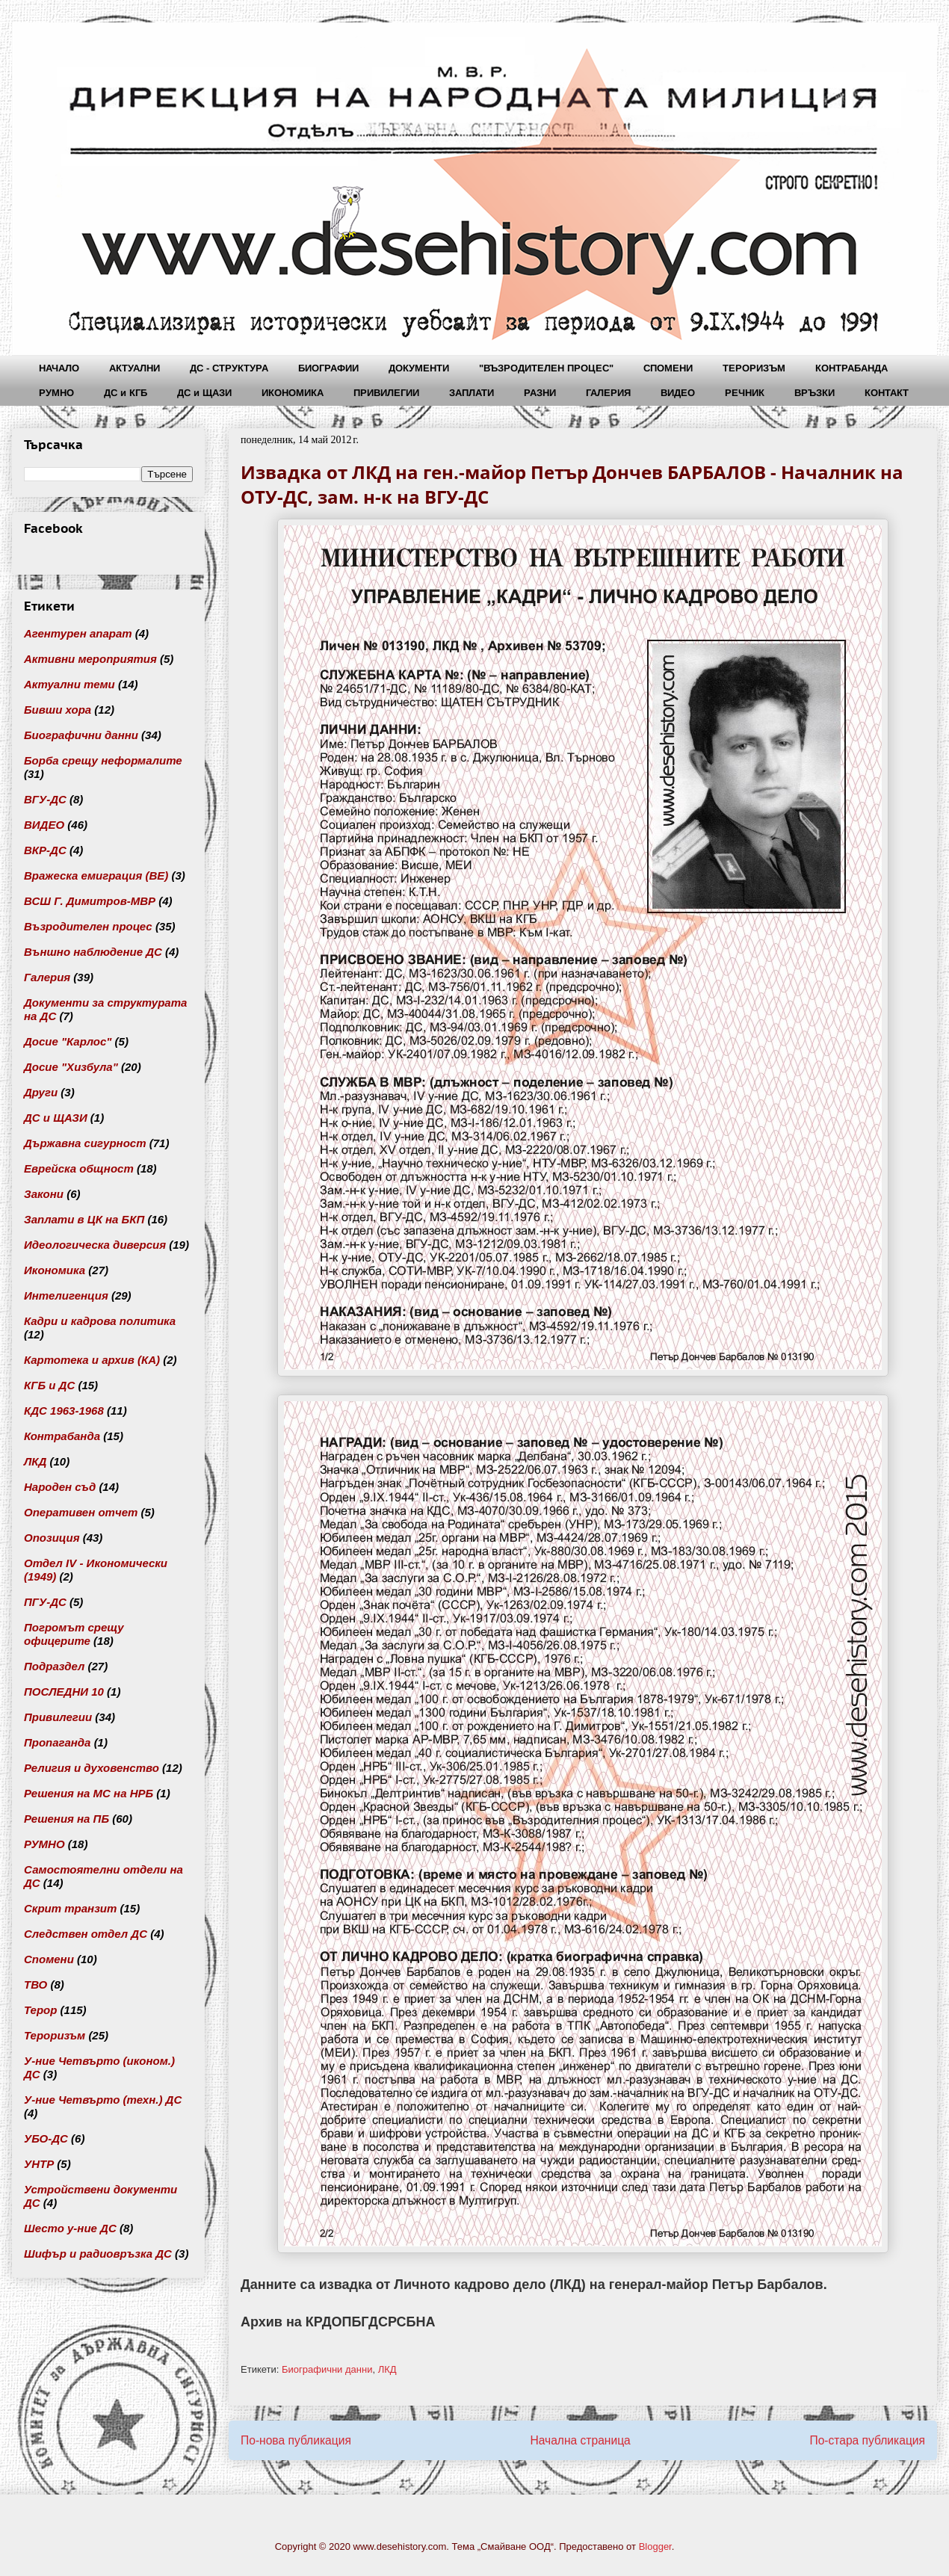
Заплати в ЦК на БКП (84, 1219)
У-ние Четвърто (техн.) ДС (103, 2099)
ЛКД (387, 2369)
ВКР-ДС (45, 850)
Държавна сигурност (85, 1143)
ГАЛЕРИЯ (608, 392)
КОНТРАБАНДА (851, 368)
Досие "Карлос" (67, 1041)
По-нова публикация (296, 2440)
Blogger (655, 2546)
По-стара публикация (867, 2440)
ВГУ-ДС (45, 799)
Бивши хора (57, 709)
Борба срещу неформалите (103, 760)
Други (41, 1092)
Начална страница (580, 2440)
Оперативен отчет (80, 1512)
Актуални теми (69, 684)
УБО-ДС (46, 2138)
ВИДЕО (678, 392)
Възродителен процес (88, 926)
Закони (44, 1193)
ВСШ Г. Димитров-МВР (89, 901)
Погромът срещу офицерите (74, 1634)
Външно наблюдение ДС (93, 951)
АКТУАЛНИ (134, 368)
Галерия (47, 977)
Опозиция (52, 1537)
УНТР (39, 2164)
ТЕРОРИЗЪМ (754, 368)
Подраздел (54, 1666)
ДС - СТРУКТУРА (229, 368)
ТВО (35, 1984)
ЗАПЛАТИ (471, 392)
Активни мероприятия (90, 658)
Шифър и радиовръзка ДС (98, 2253)
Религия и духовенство (91, 1767)
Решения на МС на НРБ (88, 1793)
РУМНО (56, 392)
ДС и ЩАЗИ (204, 392)
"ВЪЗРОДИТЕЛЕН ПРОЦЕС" (546, 368)
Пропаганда (57, 1742)
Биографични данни (327, 2369)
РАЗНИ (540, 392)
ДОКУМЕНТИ (419, 368)
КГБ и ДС (49, 1385)
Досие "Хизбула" (71, 1066)
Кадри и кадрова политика (100, 1321)
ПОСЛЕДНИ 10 (64, 1691)
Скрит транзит (70, 1908)
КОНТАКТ (887, 392)
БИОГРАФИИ (328, 368)
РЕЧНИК (744, 392)
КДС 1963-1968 (64, 1410)
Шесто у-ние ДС (70, 2228)
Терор (40, 2010)
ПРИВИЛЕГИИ (386, 392)
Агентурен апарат (78, 633)
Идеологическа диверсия (95, 1244)
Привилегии (58, 1717)
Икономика (54, 1270)
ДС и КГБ (125, 392)
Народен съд (60, 1486)
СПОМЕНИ (668, 368)
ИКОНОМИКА (293, 392)
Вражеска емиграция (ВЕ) (96, 875)
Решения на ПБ (66, 1818)
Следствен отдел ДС (85, 1933)
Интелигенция (66, 1295)
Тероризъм (54, 2035)
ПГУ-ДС (45, 1602)
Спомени (49, 1959)
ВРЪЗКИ (814, 392)
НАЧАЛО (59, 368)
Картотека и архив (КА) (92, 1359)
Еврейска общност (79, 1168)
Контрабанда (62, 1436)
